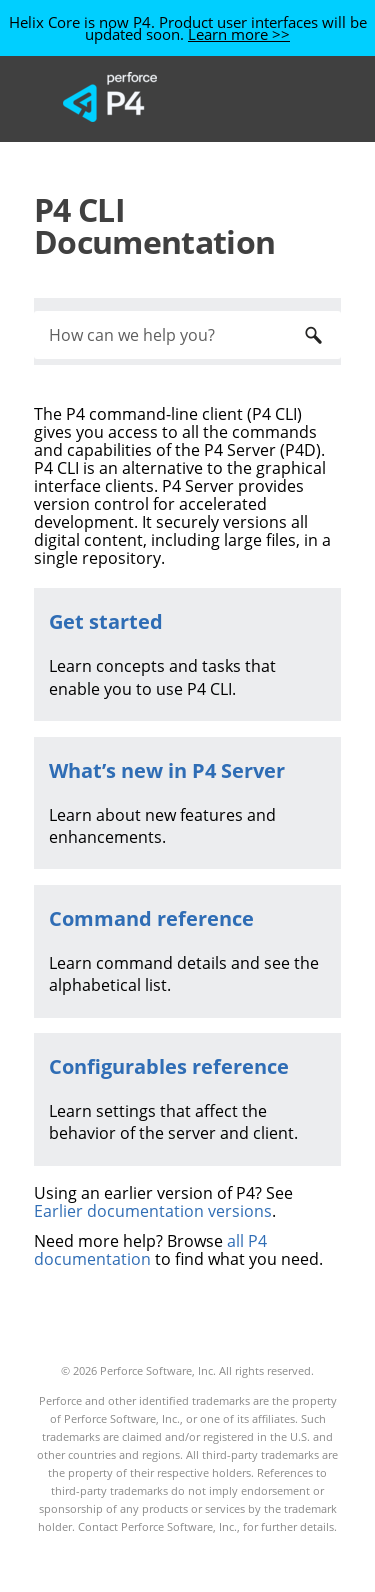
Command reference (151, 918)
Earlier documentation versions (153, 1211)
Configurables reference (169, 1066)
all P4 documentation (150, 1250)
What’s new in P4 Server (167, 770)
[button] (313, 335)
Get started (106, 621)
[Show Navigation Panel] (284, 97)
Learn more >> (239, 34)
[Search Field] (187, 335)
